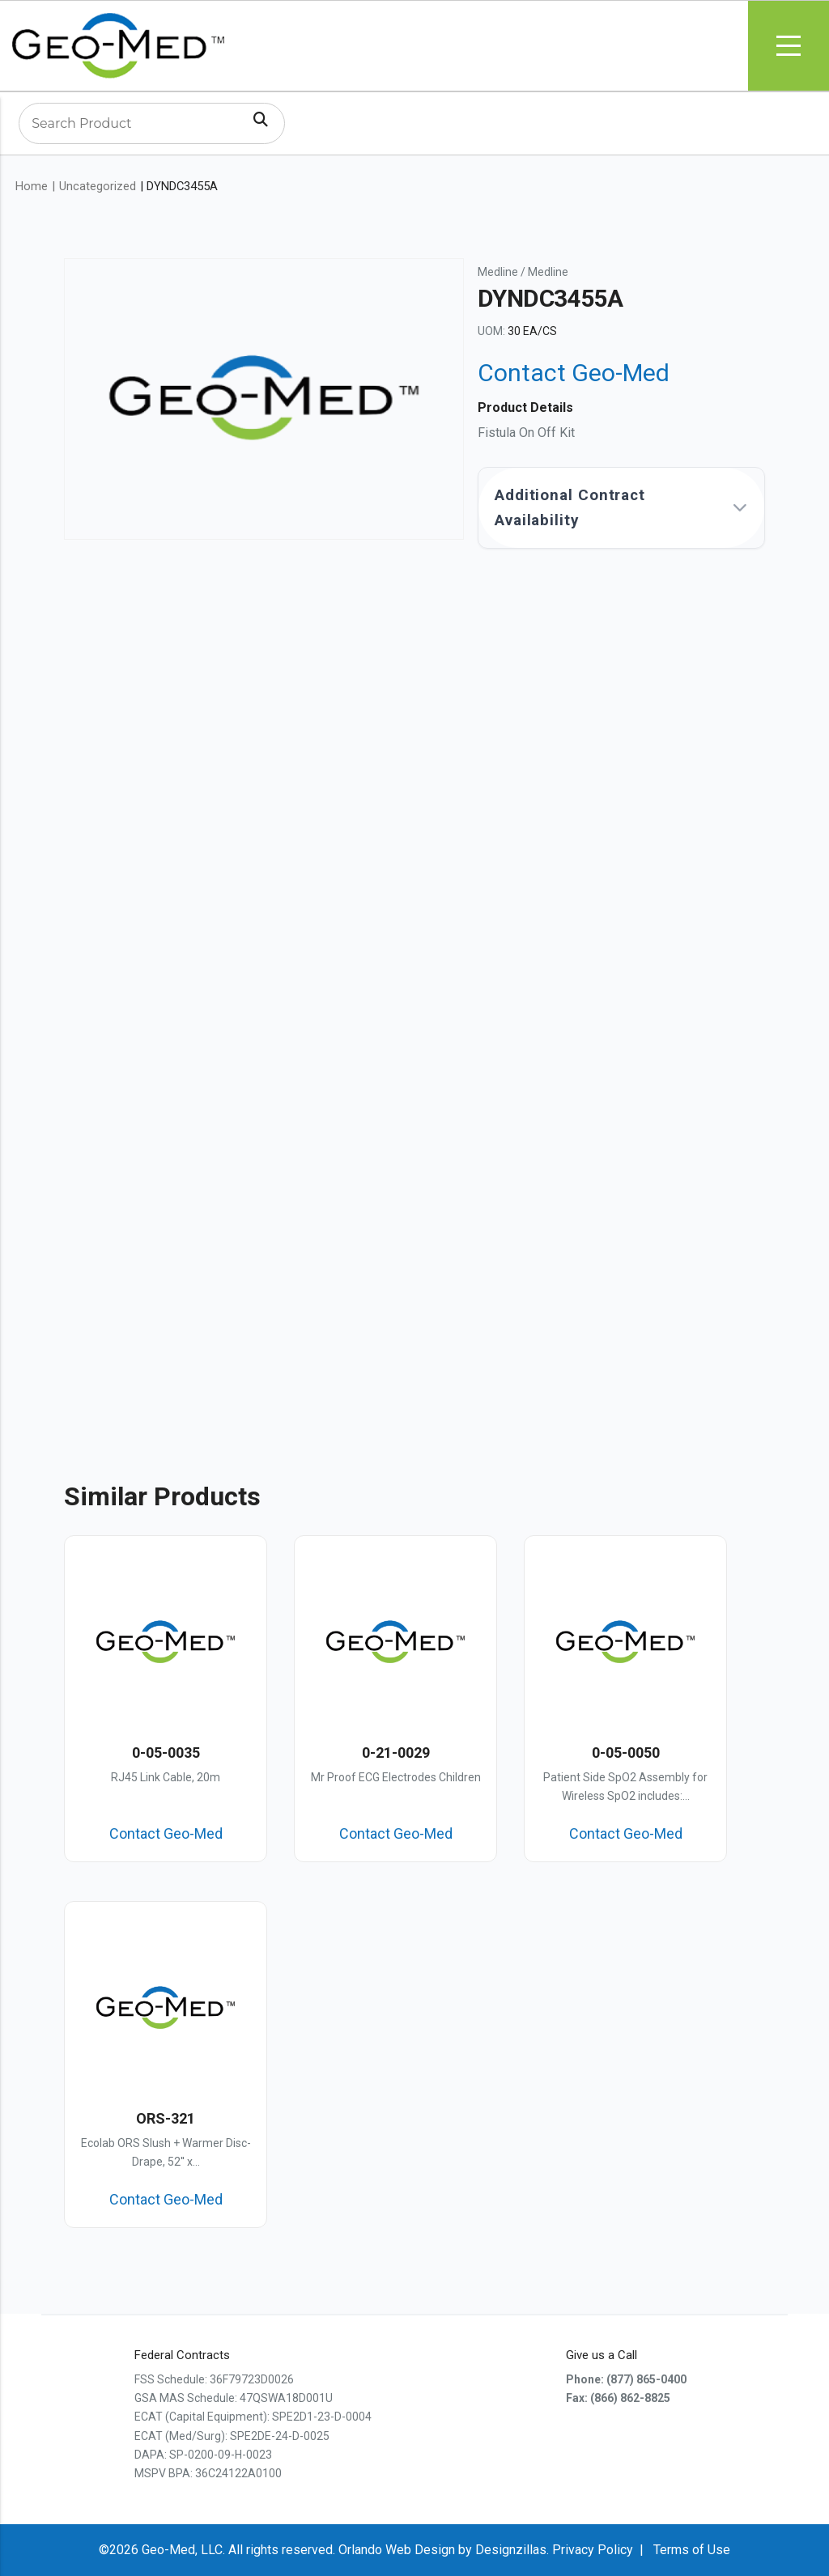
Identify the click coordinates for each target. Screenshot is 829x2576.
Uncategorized (97, 186)
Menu (788, 46)
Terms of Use (691, 2549)
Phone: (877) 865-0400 (626, 2379)
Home (31, 186)
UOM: (491, 331)
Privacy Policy (592, 2549)
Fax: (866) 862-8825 (618, 2397)
